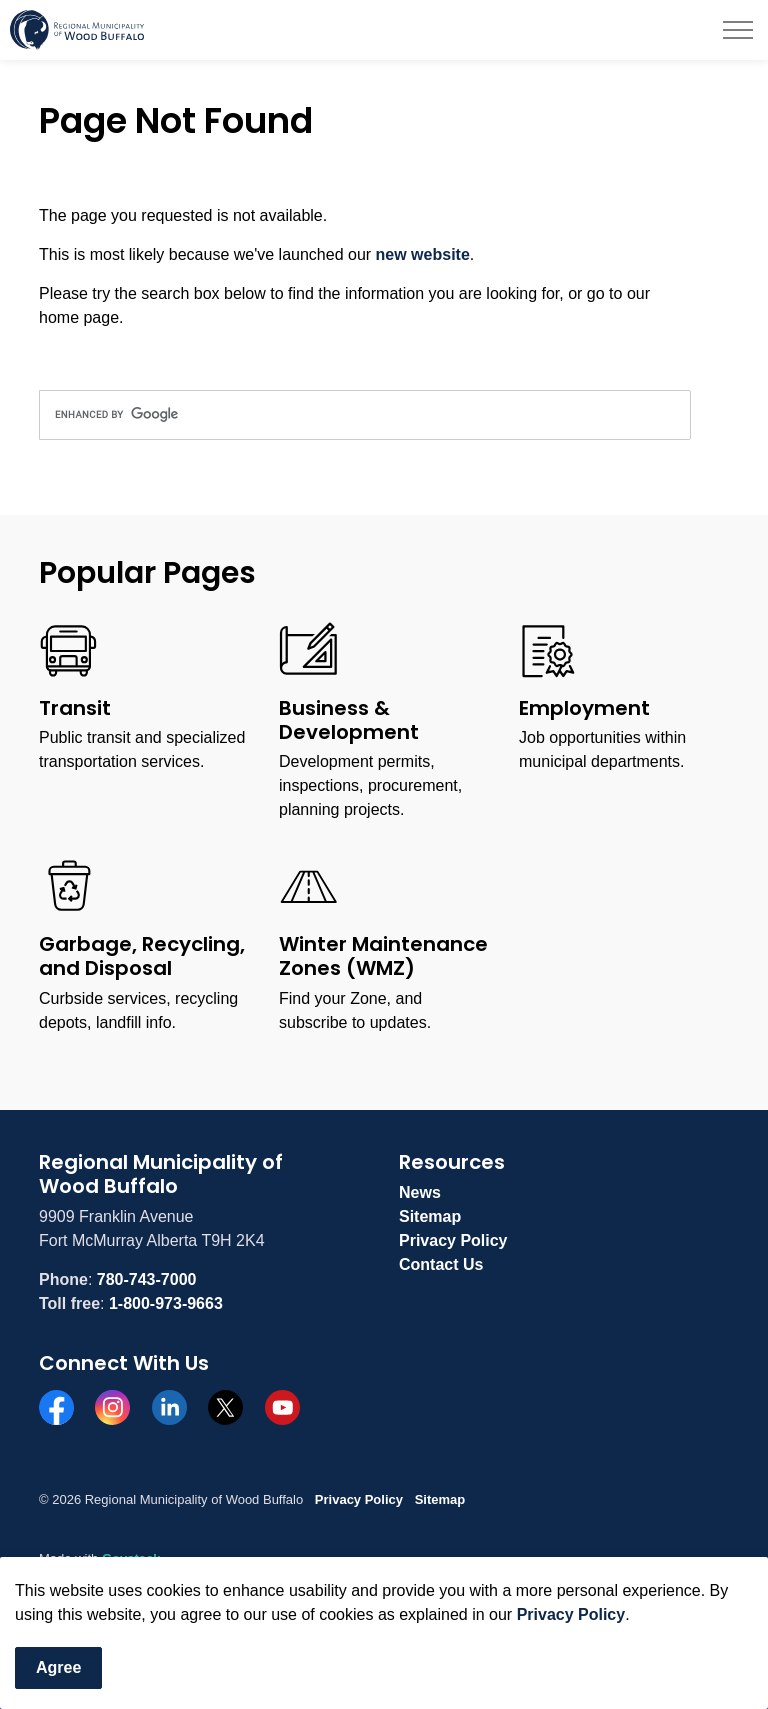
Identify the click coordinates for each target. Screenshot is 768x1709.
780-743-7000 (147, 1279)
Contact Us (441, 1264)
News (420, 1192)
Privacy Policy (571, 1614)
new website (423, 254)
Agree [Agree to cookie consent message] (58, 1668)
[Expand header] (738, 30)
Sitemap (430, 1216)
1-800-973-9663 (166, 1303)
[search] (365, 415)
